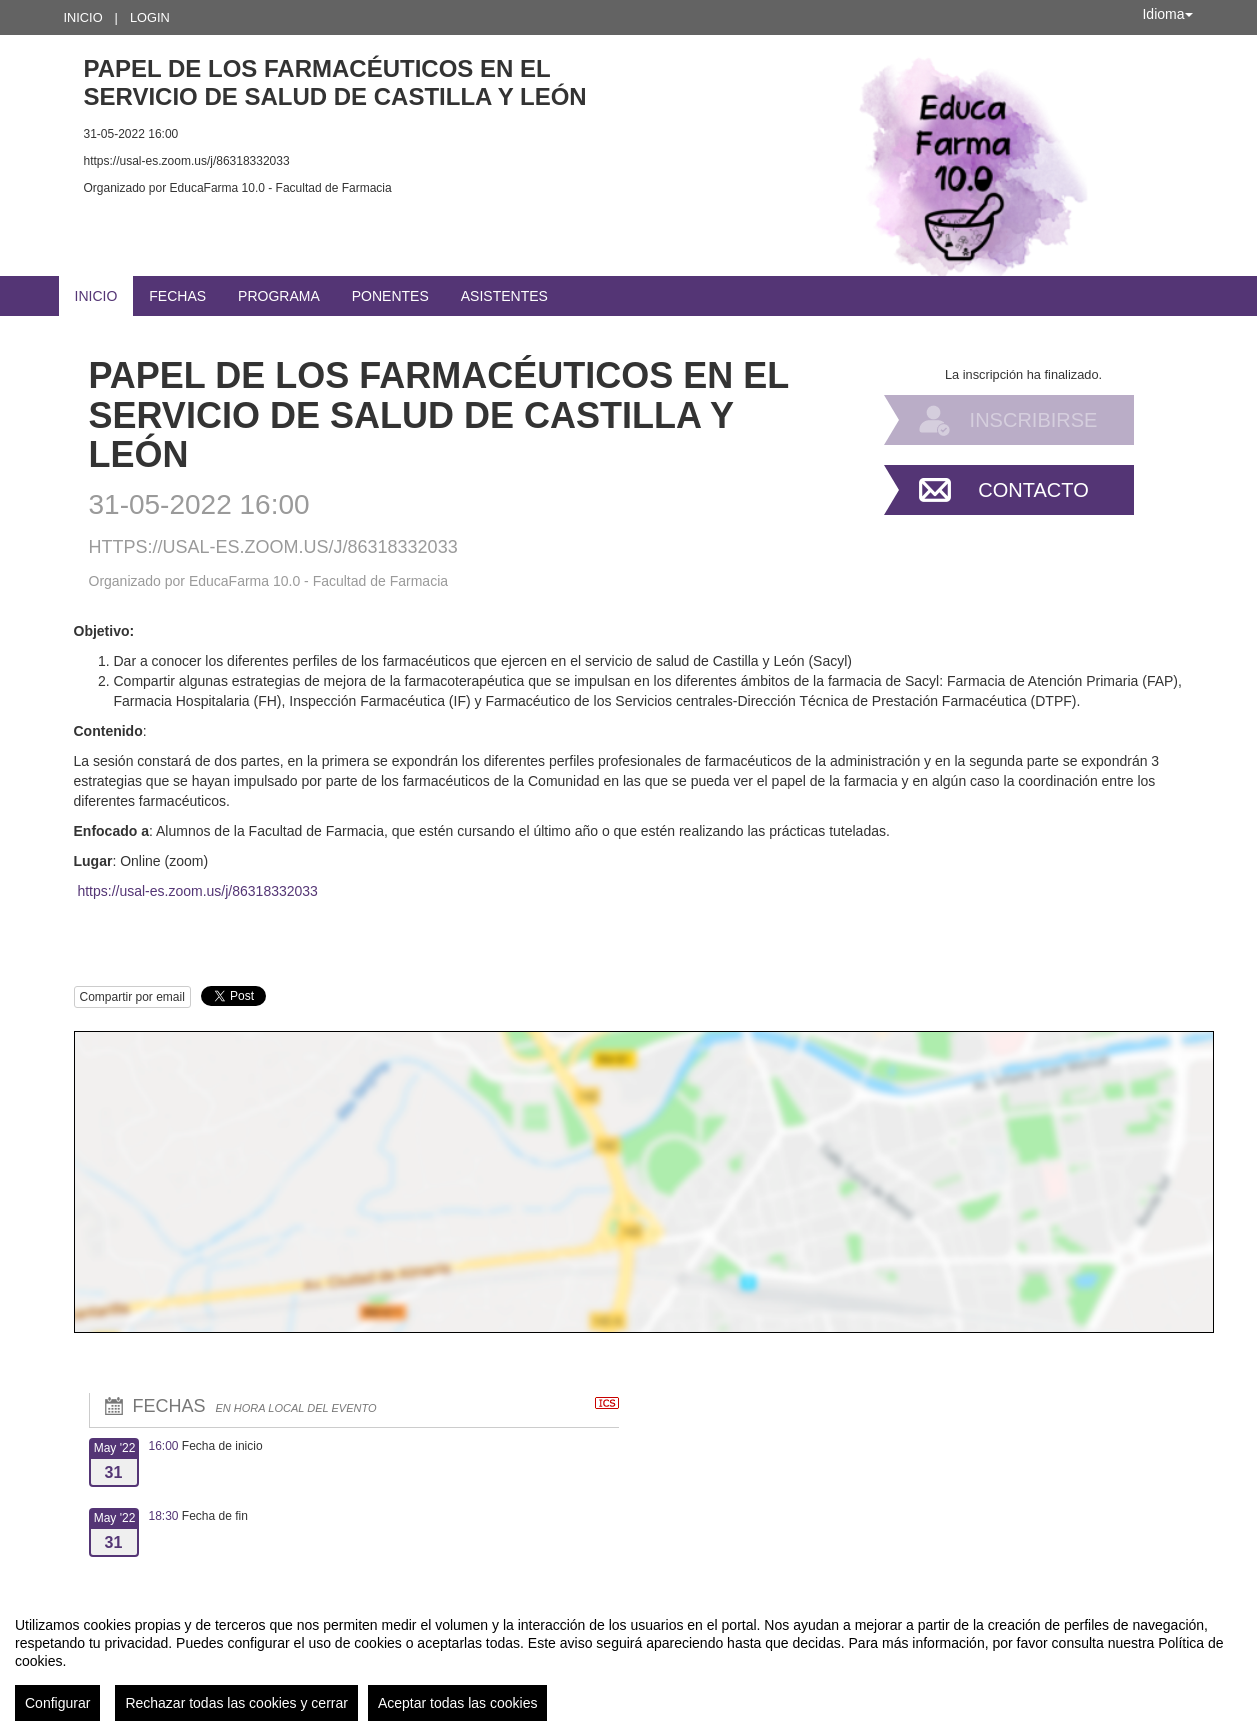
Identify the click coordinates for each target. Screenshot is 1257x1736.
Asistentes (504, 296)
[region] (628, 1661)
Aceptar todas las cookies (458, 1703)
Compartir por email (132, 997)
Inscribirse (1034, 420)
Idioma (1167, 14)
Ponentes (390, 296)
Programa (279, 296)
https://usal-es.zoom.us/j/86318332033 (197, 891)
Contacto (1033, 490)
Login (150, 17)
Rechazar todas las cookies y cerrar (236, 1703)
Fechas (177, 296)
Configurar (57, 1703)
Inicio (83, 17)
